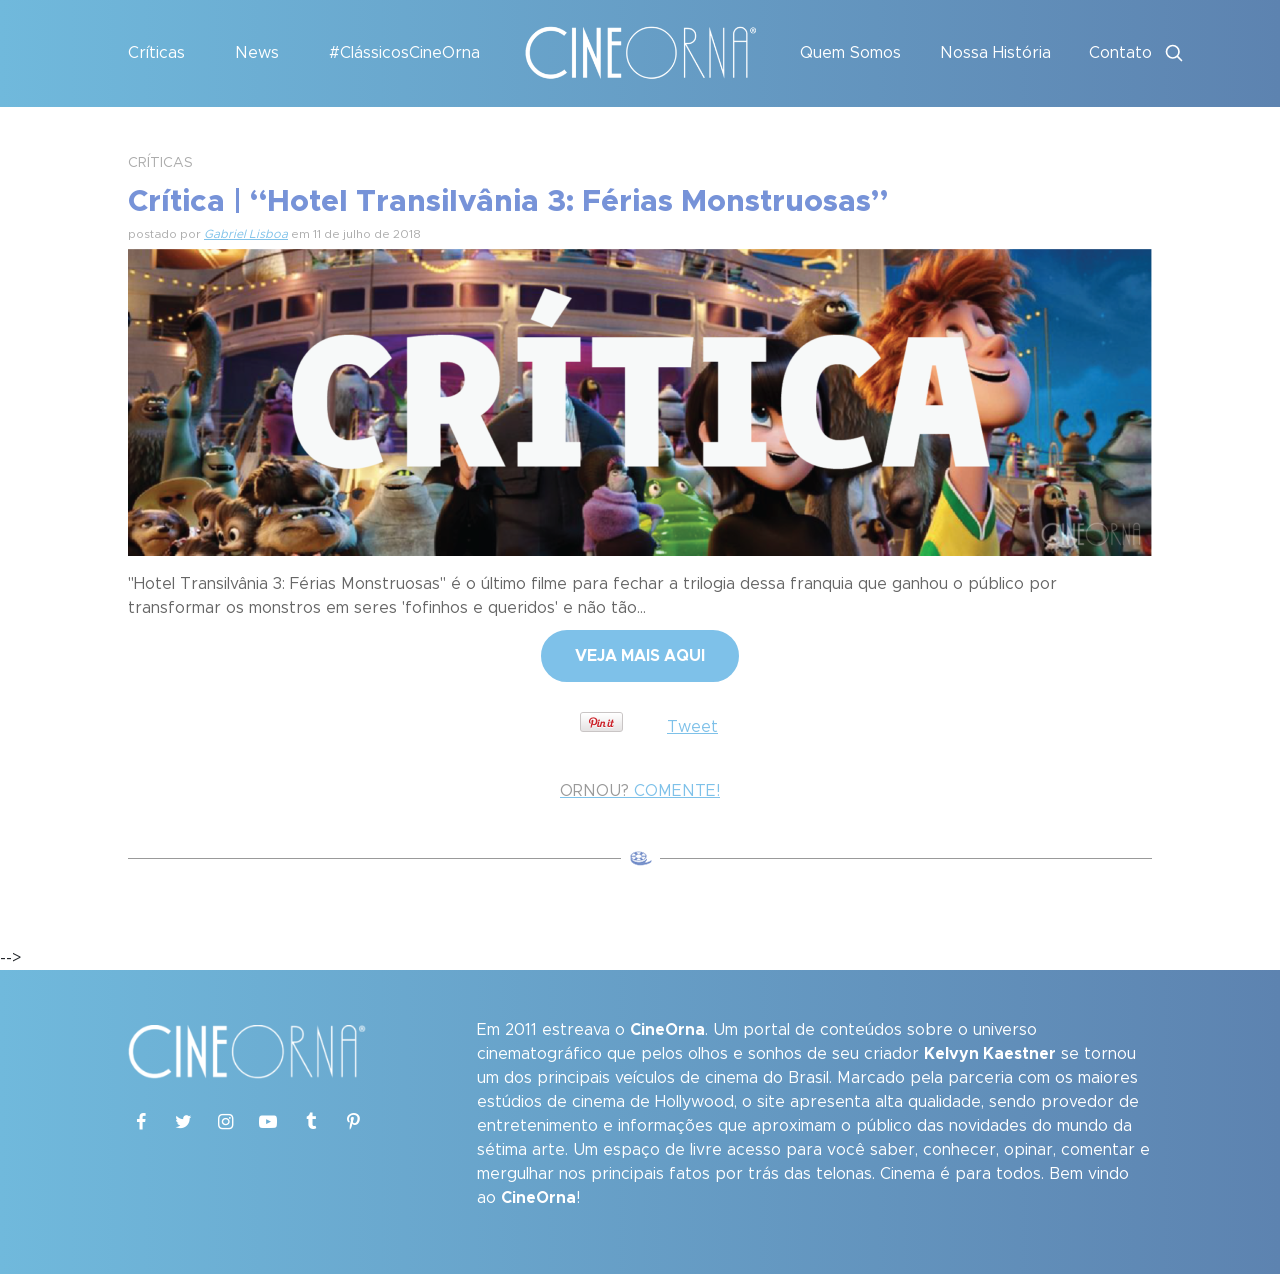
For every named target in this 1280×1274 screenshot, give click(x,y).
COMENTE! (640, 791)
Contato (1120, 53)
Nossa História (995, 53)
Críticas (156, 53)
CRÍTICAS (160, 163)
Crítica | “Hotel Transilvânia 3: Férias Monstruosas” (508, 202)
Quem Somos (850, 53)
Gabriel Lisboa (246, 234)
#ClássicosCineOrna (404, 53)
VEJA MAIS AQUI (640, 656)
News (257, 53)
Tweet (692, 727)
